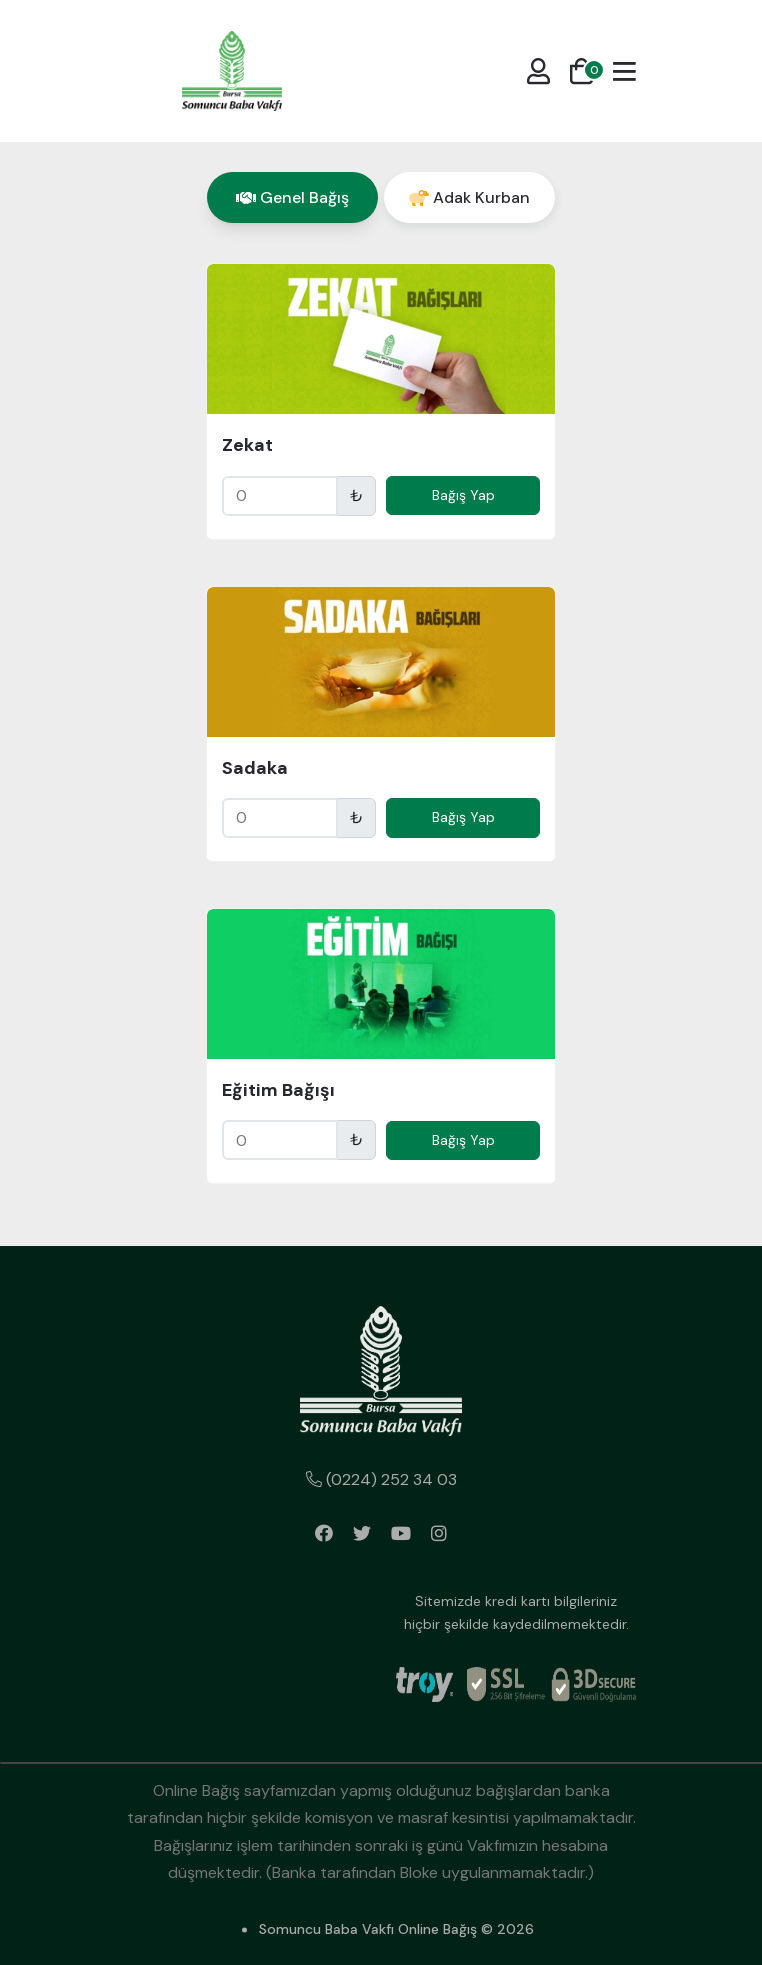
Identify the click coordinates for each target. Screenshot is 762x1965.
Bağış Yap (463, 495)
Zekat (247, 445)
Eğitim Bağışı (278, 1090)
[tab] (292, 197)
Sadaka (255, 768)
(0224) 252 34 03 (381, 1479)
